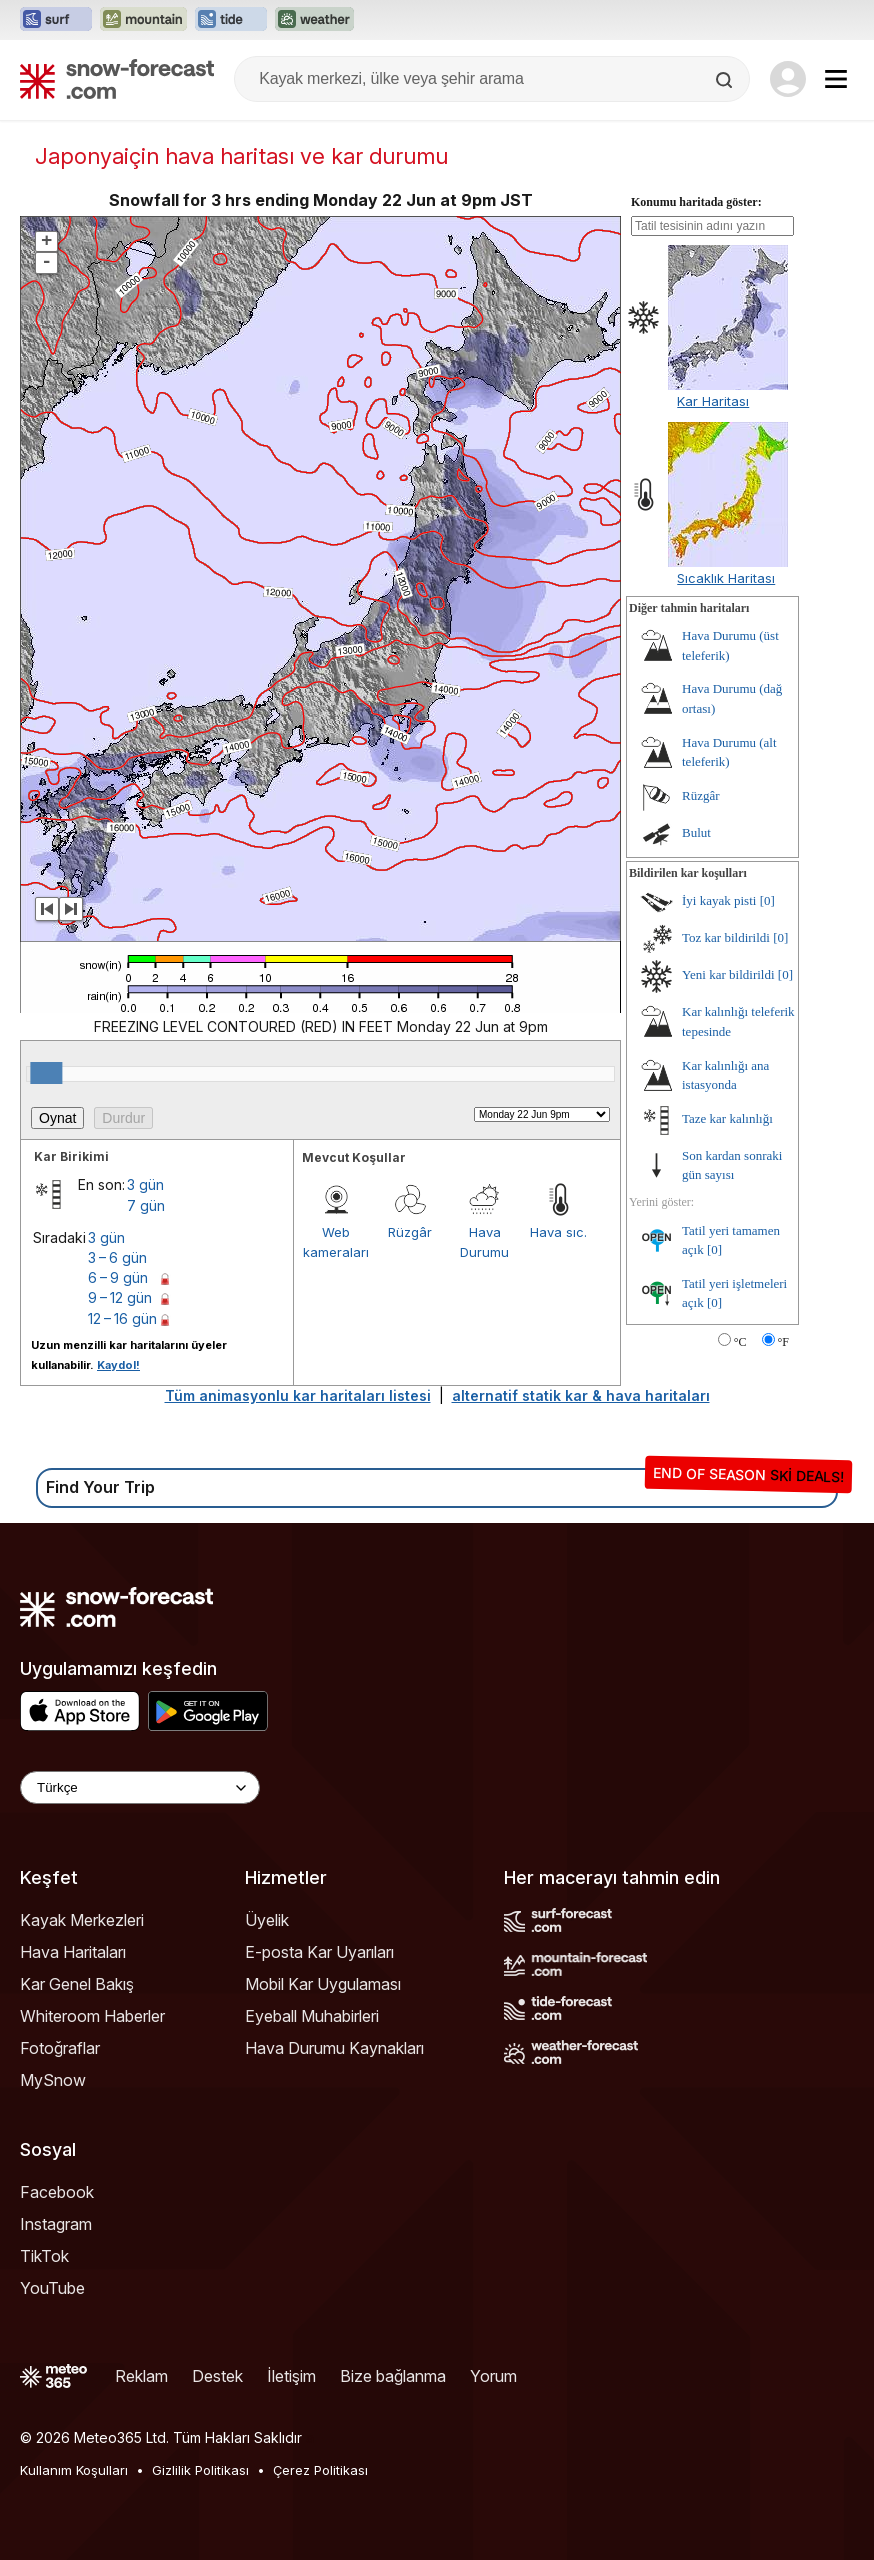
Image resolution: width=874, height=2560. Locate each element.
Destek (217, 2376)
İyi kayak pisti (719, 900)
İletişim (291, 2376)
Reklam (141, 2376)
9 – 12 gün (120, 1297)
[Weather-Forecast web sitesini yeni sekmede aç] (314, 20)
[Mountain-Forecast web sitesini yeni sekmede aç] (143, 20)
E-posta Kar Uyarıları (319, 1952)
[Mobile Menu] (836, 79)
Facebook (57, 2192)
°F (783, 1342)
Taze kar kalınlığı (727, 1118)
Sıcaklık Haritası (726, 578)
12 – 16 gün (122, 1318)
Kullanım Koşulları (74, 2470)
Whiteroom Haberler (92, 2016)
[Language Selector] (140, 1787)
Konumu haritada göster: (696, 202)
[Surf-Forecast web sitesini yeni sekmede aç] (56, 20)
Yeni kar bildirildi (728, 974)
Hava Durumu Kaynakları (334, 2048)
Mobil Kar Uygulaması (323, 1984)
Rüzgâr (410, 1232)
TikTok (44, 2256)
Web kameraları (336, 1242)
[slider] (46, 1073)
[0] (767, 900)
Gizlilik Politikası (200, 2470)
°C (740, 1342)
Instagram (56, 2224)
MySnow (53, 2080)
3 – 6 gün (117, 1257)
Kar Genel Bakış (77, 1984)
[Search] (726, 80)
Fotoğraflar (60, 2048)
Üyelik (267, 1920)
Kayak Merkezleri (82, 1920)
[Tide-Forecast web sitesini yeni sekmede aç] (231, 20)
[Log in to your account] (788, 79)
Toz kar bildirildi (726, 937)
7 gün (146, 1205)
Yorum (493, 2376)
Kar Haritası (713, 401)
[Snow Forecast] (117, 79)
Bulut (696, 832)
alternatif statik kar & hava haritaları (581, 1395)
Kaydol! (118, 1365)
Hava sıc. (558, 1232)
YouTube (52, 2288)
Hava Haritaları (73, 1952)
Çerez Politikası (320, 2470)
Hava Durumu (484, 1242)
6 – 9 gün (118, 1277)
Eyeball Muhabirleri (312, 2016)
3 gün (145, 1184)
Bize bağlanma (393, 2376)
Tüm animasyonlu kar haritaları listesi (298, 1395)
